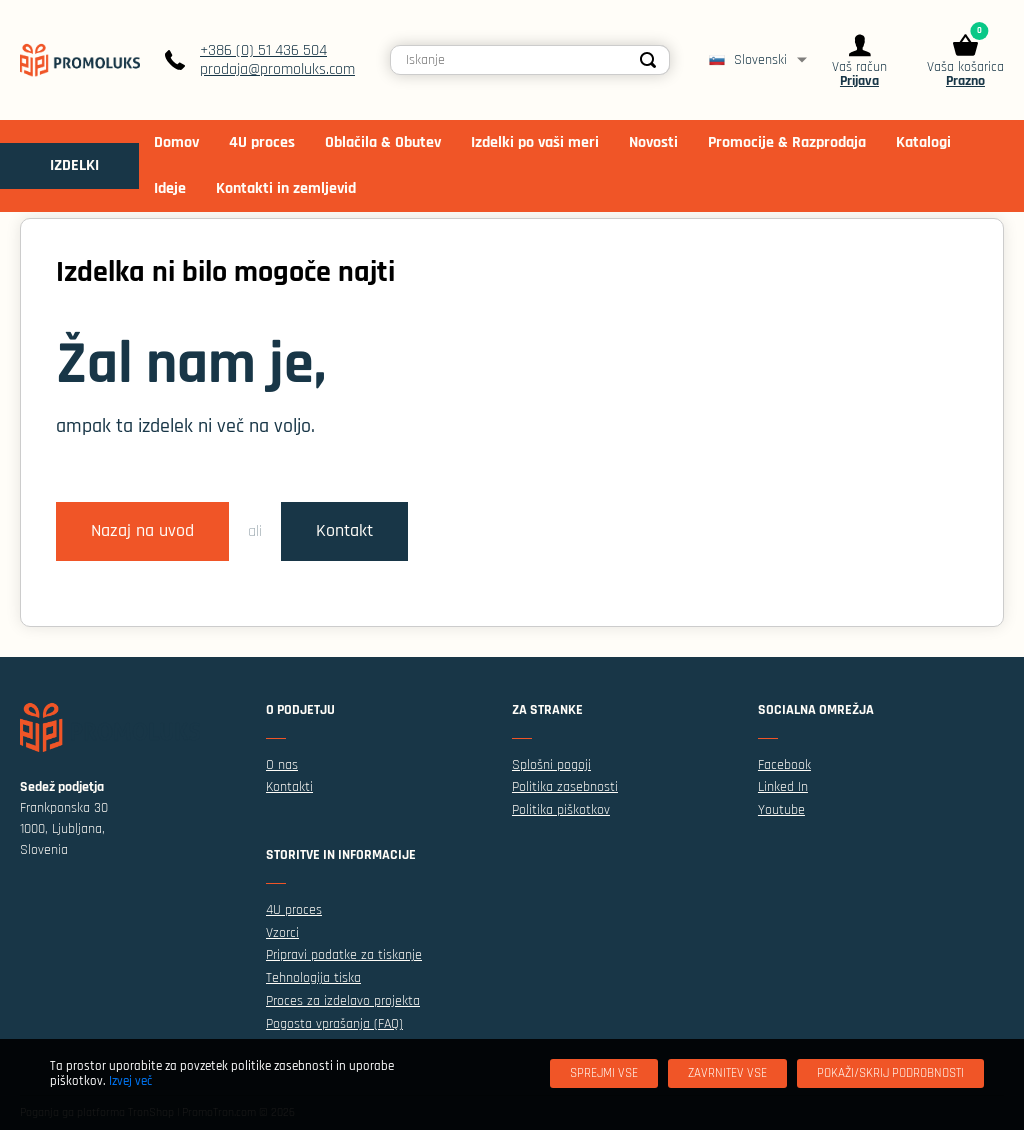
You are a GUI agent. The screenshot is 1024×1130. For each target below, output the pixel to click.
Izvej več (130, 1081)
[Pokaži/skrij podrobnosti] (890, 1073)
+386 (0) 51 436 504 (263, 50)
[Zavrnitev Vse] (727, 1073)
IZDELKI (74, 165)
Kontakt (344, 531)
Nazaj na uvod (142, 531)
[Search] (649, 60)
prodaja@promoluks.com (277, 69)
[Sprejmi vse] (604, 1073)
